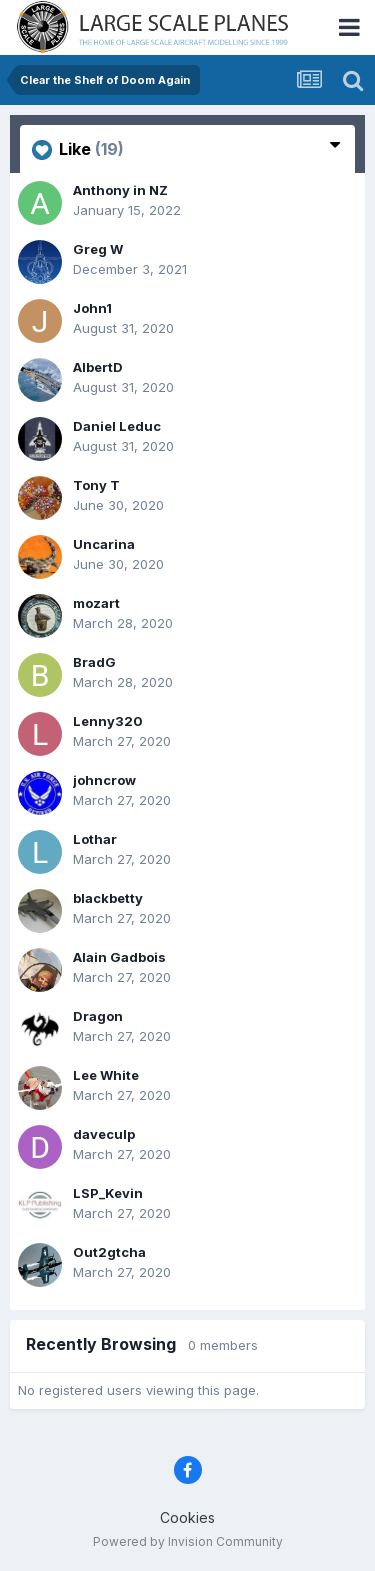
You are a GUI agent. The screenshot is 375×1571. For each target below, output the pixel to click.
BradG (94, 662)
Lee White (106, 1075)
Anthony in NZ (120, 190)
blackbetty (108, 898)
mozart (96, 603)
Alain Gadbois (119, 957)
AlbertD (98, 367)
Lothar (95, 839)
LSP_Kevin (108, 1193)
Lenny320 (108, 721)
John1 (92, 308)
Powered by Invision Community (188, 1541)
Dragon (98, 1016)
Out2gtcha (109, 1252)
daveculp (104, 1134)
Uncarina (104, 544)
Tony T (96, 485)
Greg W (98, 249)
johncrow (104, 780)
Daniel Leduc (117, 426)
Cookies (187, 1517)
